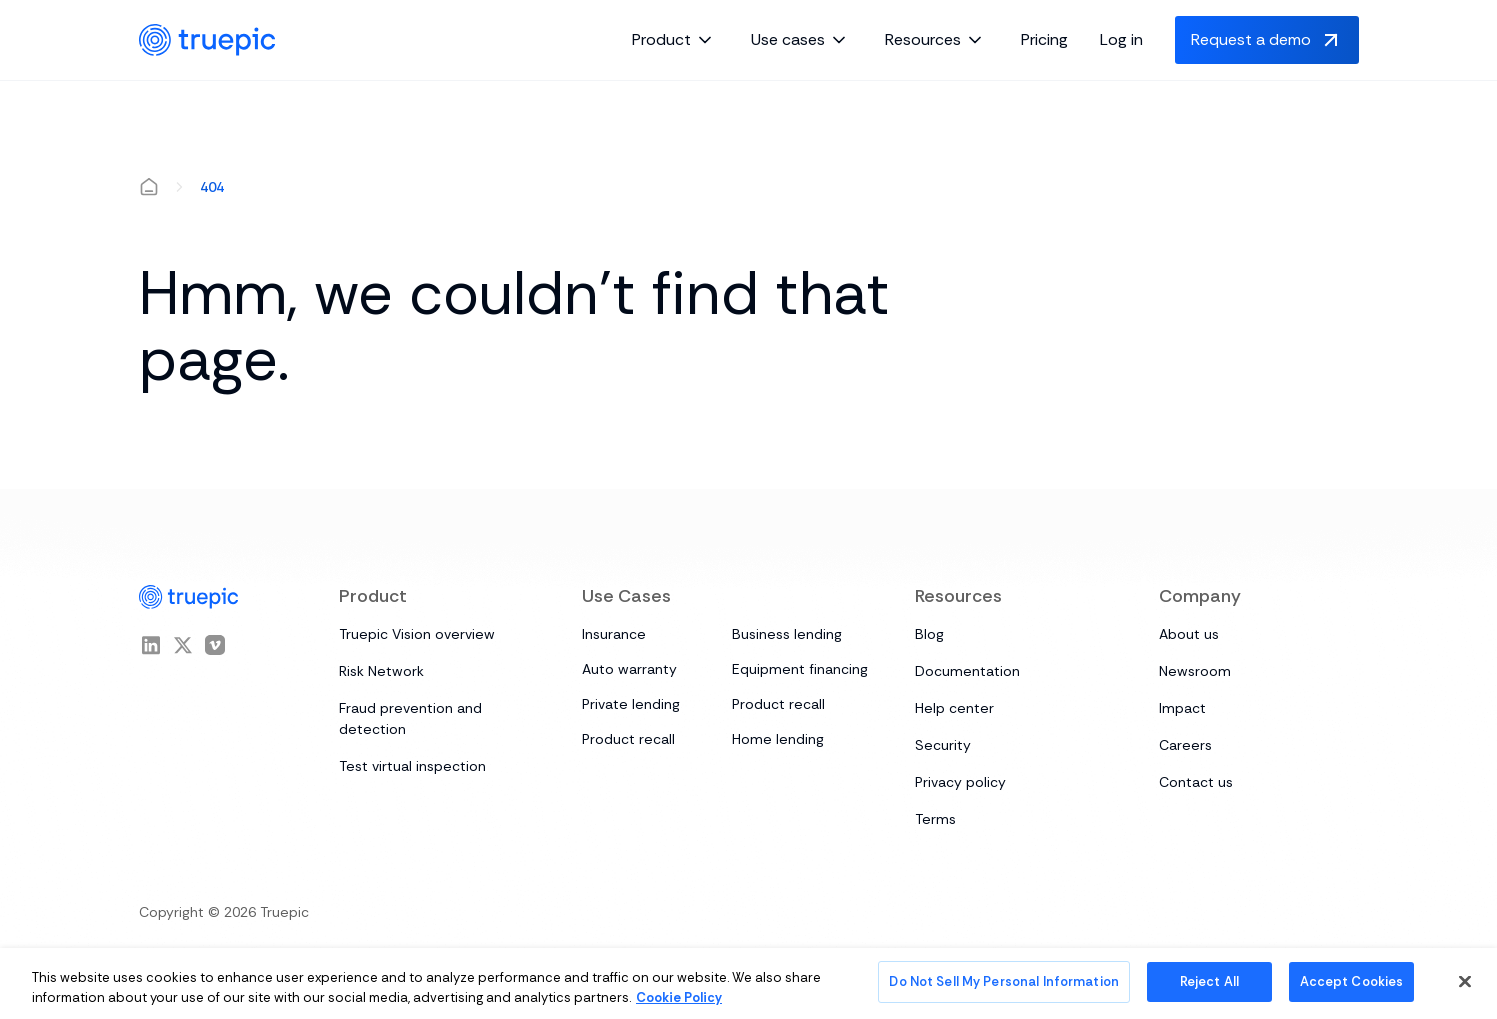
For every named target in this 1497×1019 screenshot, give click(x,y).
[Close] (1465, 981)
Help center (954, 708)
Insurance (614, 634)
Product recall (778, 704)
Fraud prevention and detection (410, 718)
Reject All (1209, 981)
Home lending (778, 739)
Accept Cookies (1352, 981)
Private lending (631, 704)
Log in (1121, 39)
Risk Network (381, 671)
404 (212, 187)
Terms (935, 819)
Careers (1185, 745)
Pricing (1044, 39)
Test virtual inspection (412, 766)
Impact (1182, 708)
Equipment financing (800, 669)
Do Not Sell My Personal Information (1004, 981)
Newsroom (1195, 671)
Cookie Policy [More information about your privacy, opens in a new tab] (679, 997)
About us (1189, 634)
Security (943, 745)
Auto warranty (629, 669)
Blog (929, 634)
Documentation (967, 671)
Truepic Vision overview (417, 634)
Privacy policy (960, 782)
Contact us (1196, 782)
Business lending (787, 634)
